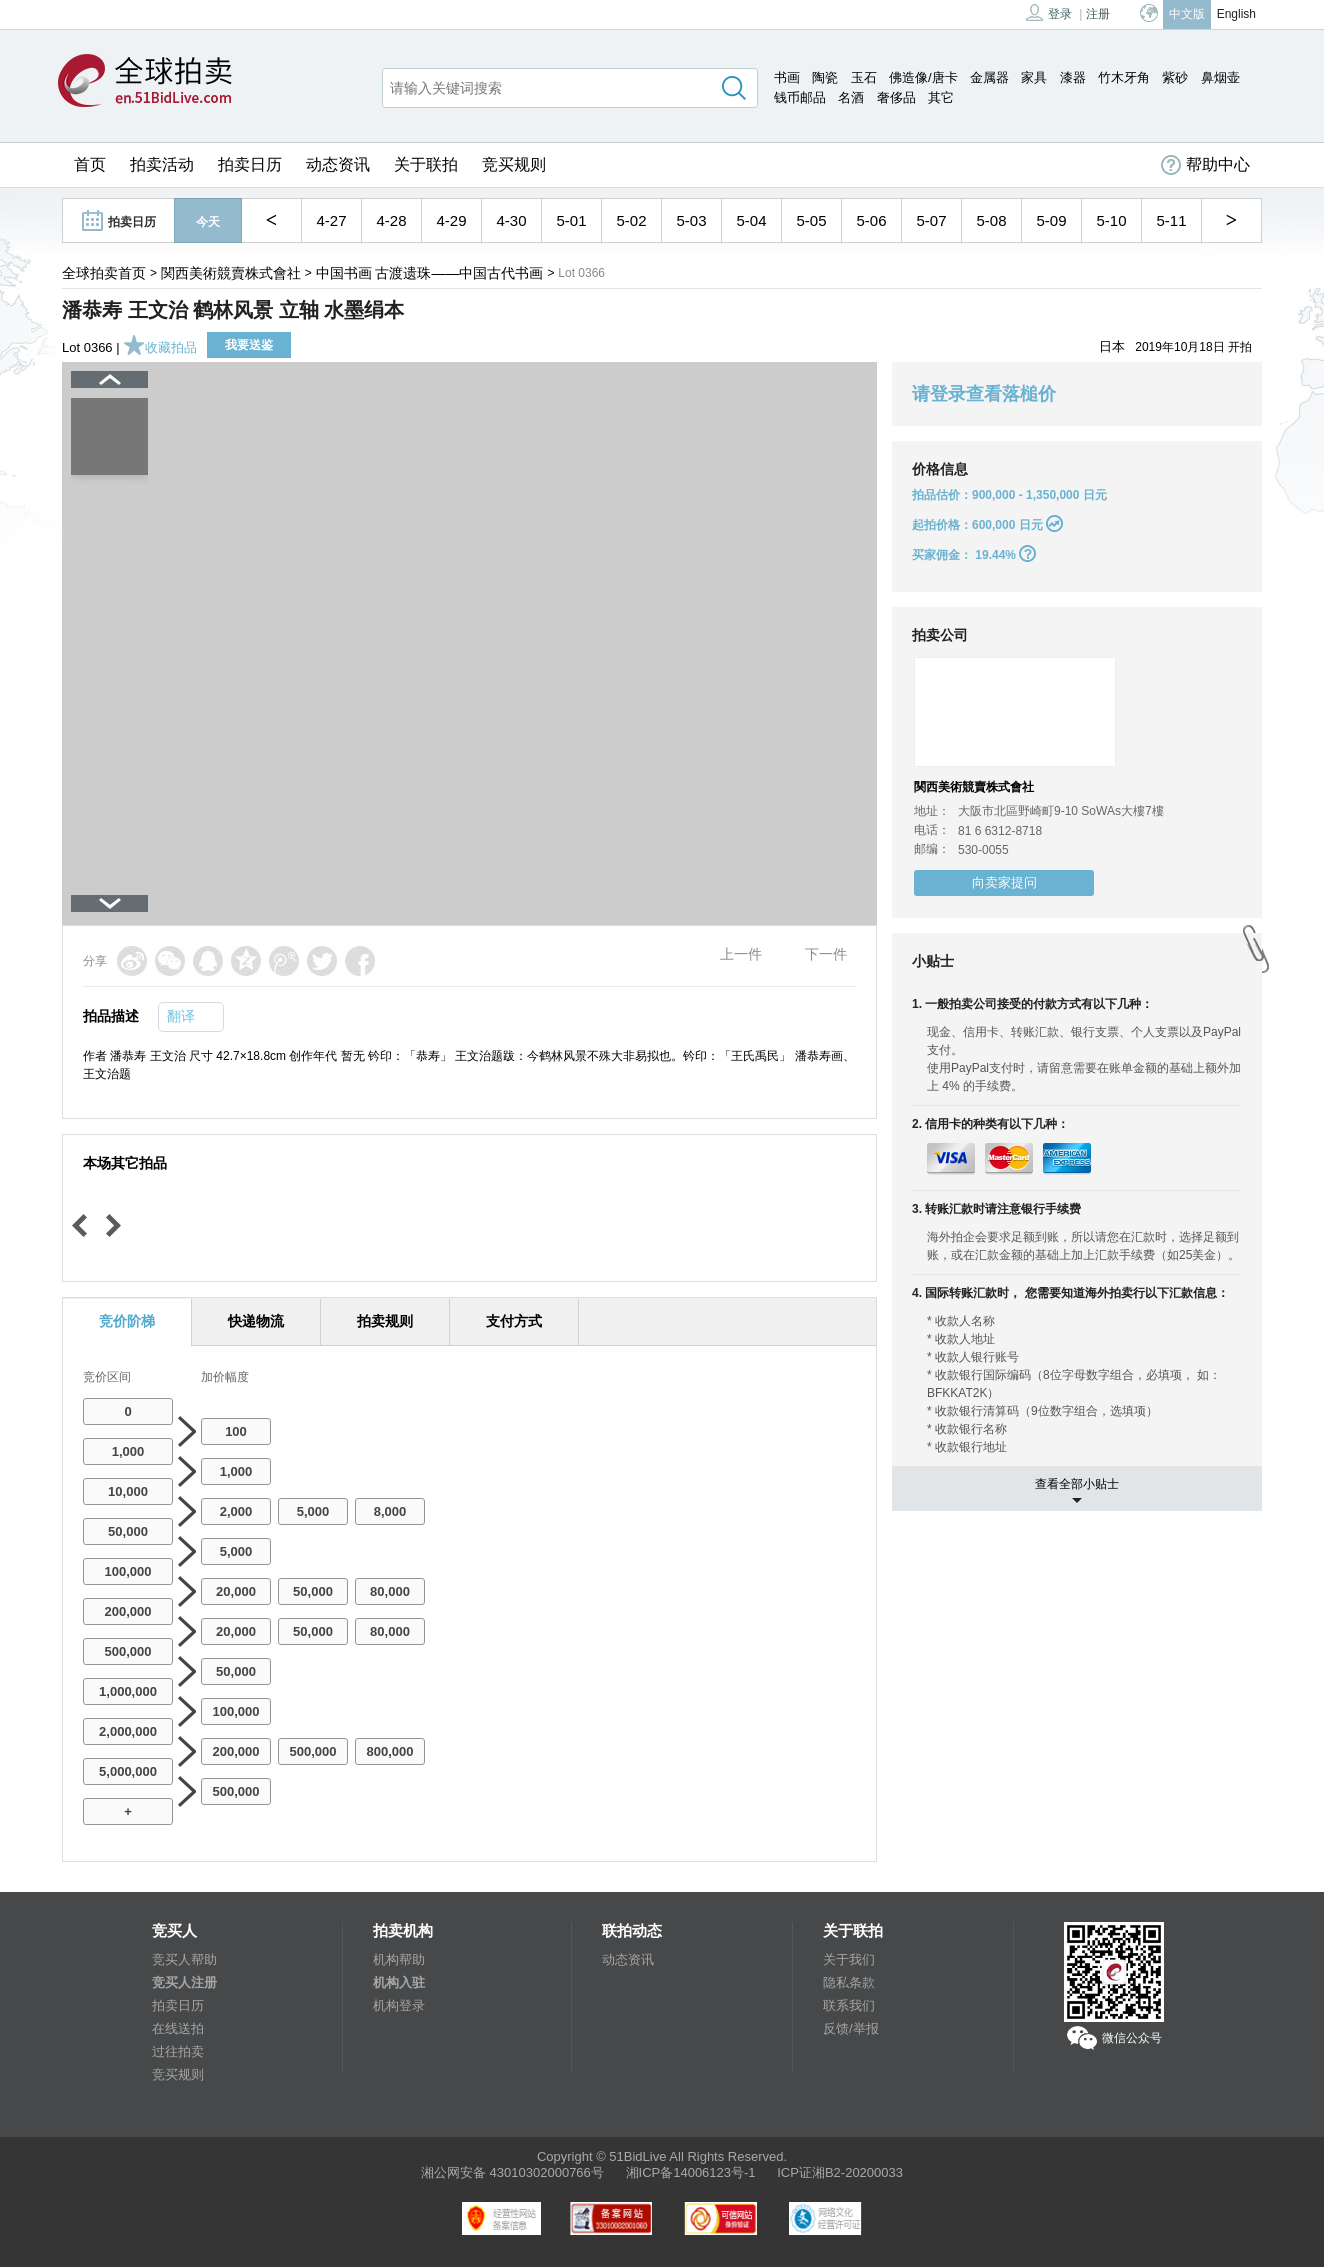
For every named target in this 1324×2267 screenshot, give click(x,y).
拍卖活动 (162, 164)
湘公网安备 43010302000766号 (512, 2172)
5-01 (571, 220)
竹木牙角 (1124, 77)
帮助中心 (1205, 165)
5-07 (931, 220)
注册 (1098, 14)
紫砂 (1175, 77)
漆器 (1073, 77)
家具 (1034, 77)
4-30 (511, 220)
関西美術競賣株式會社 (231, 273)
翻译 (181, 1016)
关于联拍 (426, 164)
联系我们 (849, 2005)
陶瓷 (825, 77)
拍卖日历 (250, 164)
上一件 (741, 954)
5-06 (871, 220)
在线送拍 (178, 2028)
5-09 (1051, 220)
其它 (941, 97)
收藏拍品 (160, 347)
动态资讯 (338, 164)
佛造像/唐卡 (923, 77)
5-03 (691, 220)
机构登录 (399, 2005)
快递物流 (256, 1321)
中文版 (1187, 14)
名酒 (851, 97)
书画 (787, 77)
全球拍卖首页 (104, 273)
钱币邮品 (800, 97)
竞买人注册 (184, 1982)
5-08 (991, 220)
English (1236, 14)
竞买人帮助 (184, 1959)
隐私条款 (849, 1982)
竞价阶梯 (127, 1321)
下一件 (826, 954)
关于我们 (849, 1959)
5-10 (1111, 220)
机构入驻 (399, 1982)
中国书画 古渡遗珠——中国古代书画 (430, 273)
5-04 (751, 220)
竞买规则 (514, 164)
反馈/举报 (851, 2028)
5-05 (811, 220)
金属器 (989, 77)
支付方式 (514, 1321)
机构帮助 (399, 1959)
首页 (90, 164)
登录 (1049, 12)
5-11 (1171, 220)
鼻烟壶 (1220, 77)
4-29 (451, 220)
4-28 (391, 220)
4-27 (331, 220)
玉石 (864, 77)
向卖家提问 (1004, 882)
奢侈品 (896, 97)
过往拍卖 (178, 2051)
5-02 (631, 220)
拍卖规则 (385, 1321)
